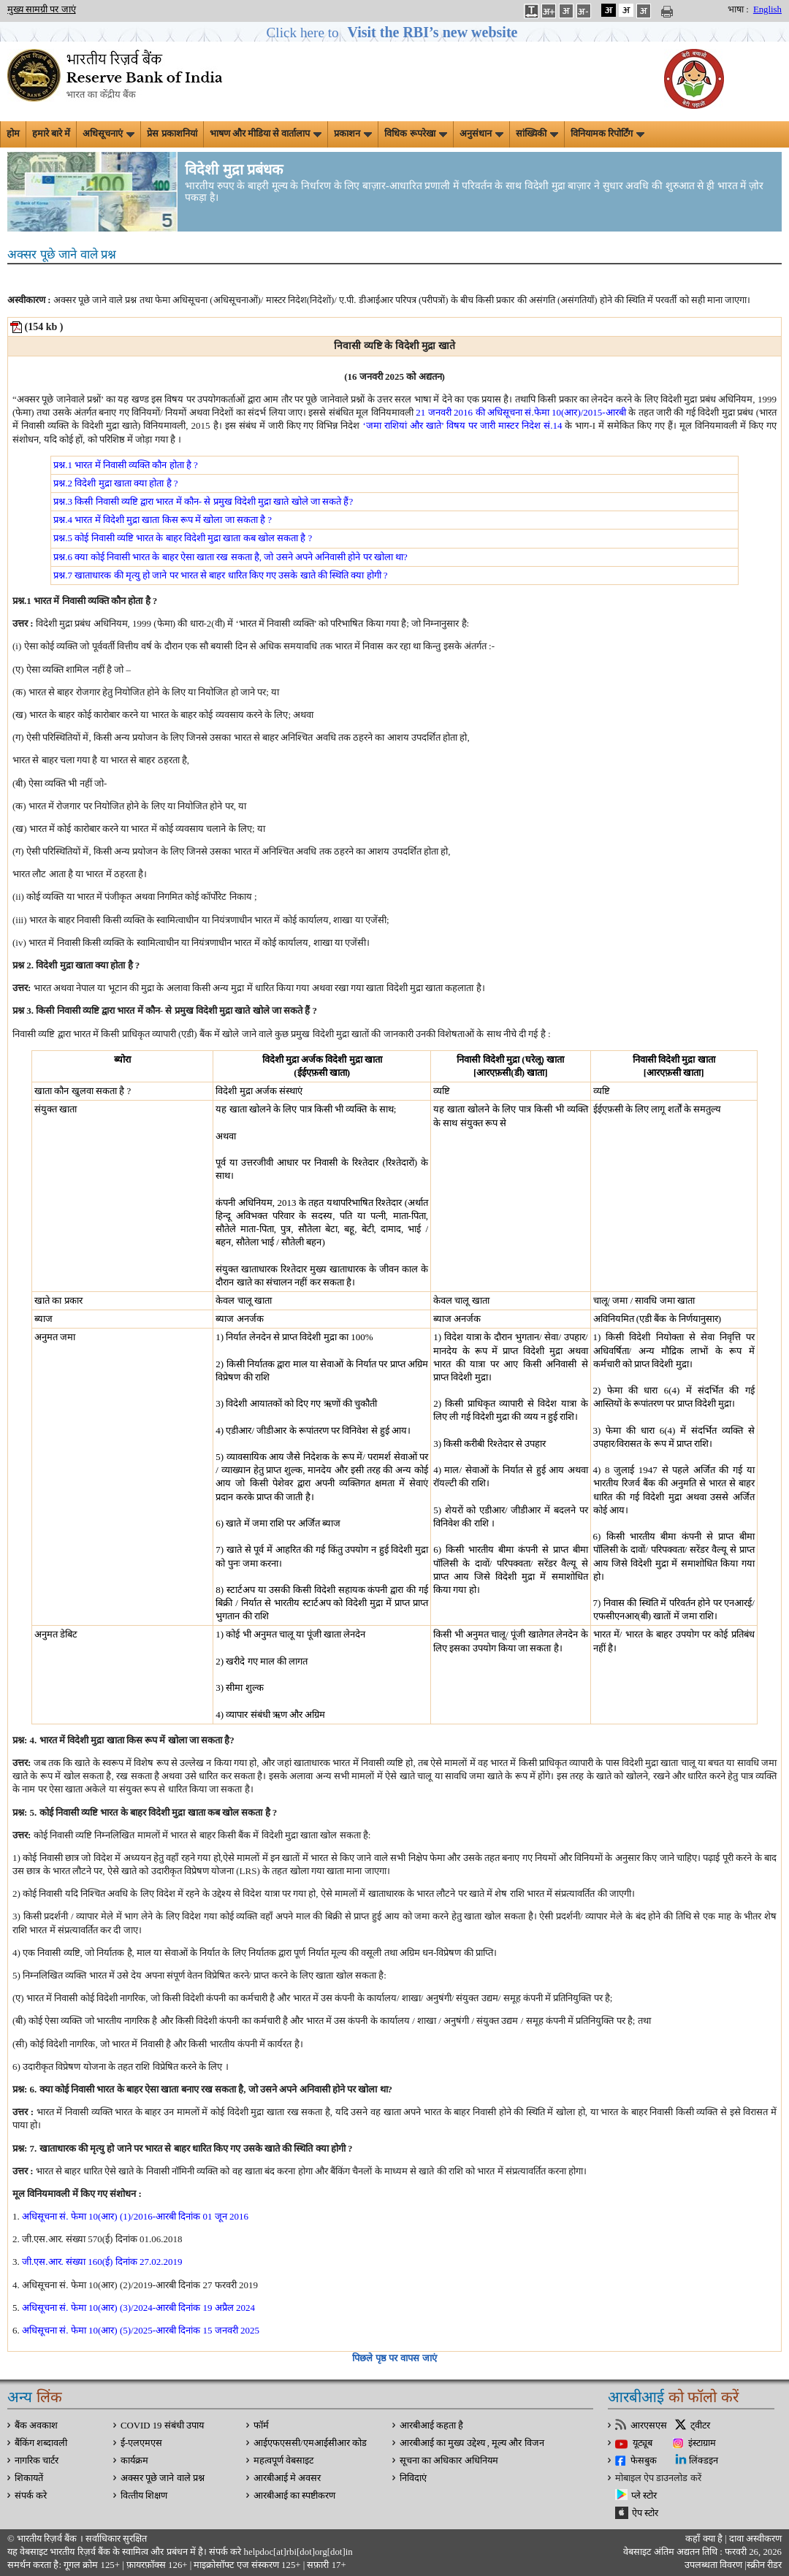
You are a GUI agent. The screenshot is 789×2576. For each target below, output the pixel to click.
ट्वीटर (700, 2425)
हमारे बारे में (51, 134)
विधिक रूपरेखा (415, 134)
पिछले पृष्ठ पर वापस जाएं (394, 2358)
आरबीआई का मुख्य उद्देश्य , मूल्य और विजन (472, 2443)
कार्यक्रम (134, 2460)
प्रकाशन (353, 134)
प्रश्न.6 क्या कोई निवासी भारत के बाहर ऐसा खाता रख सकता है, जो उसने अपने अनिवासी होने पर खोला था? (230, 556)
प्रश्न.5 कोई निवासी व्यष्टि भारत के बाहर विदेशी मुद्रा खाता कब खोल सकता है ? (182, 537)
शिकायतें (29, 2478)
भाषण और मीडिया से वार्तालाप (266, 134)
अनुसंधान (481, 134)
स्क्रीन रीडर (764, 2565)
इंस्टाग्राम (702, 2443)
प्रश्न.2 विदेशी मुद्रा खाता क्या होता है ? (115, 483)
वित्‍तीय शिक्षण (144, 2496)
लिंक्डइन (703, 2460)
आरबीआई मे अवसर (287, 2478)
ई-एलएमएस (141, 2443)
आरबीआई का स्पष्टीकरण (294, 2496)
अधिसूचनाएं (108, 134)
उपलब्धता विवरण (713, 2565)
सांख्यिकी (537, 134)
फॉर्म (261, 2425)
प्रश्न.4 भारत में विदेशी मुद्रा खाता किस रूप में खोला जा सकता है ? (162, 519)
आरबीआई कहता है (431, 2425)
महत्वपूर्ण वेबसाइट (283, 2460)
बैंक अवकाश (36, 2425)
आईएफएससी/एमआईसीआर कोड (310, 2443)
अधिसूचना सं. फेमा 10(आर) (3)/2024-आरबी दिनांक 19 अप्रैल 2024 (138, 2307)
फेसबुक (643, 2460)
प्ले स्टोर (644, 2496)
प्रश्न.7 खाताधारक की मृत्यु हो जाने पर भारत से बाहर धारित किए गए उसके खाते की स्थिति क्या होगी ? (220, 575)
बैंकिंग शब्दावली (41, 2443)
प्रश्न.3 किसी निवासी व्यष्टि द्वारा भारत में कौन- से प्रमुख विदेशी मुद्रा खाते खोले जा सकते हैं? (203, 501)
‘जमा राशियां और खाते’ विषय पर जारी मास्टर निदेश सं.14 (462, 425)
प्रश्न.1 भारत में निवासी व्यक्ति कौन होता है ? (125, 464)
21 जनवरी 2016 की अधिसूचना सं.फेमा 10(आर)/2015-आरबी (521, 412)
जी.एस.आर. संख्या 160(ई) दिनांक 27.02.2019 (102, 2261)
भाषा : (738, 9)
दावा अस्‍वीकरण (755, 2539)
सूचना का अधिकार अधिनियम (449, 2460)
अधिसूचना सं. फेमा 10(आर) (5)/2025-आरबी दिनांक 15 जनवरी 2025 (140, 2330)
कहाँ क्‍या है (705, 2539)
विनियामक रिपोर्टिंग (607, 134)
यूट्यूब (642, 2443)
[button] (395, 32)
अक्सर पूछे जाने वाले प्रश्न (163, 2478)
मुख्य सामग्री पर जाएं (41, 9)
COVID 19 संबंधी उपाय (162, 2425)
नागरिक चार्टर (36, 2460)
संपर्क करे (31, 2496)
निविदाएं (413, 2478)
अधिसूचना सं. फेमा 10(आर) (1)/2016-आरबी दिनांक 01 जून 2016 (135, 2216)
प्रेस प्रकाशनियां (172, 134)
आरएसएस (648, 2425)
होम (13, 134)
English (767, 9)
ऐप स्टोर (645, 2513)
